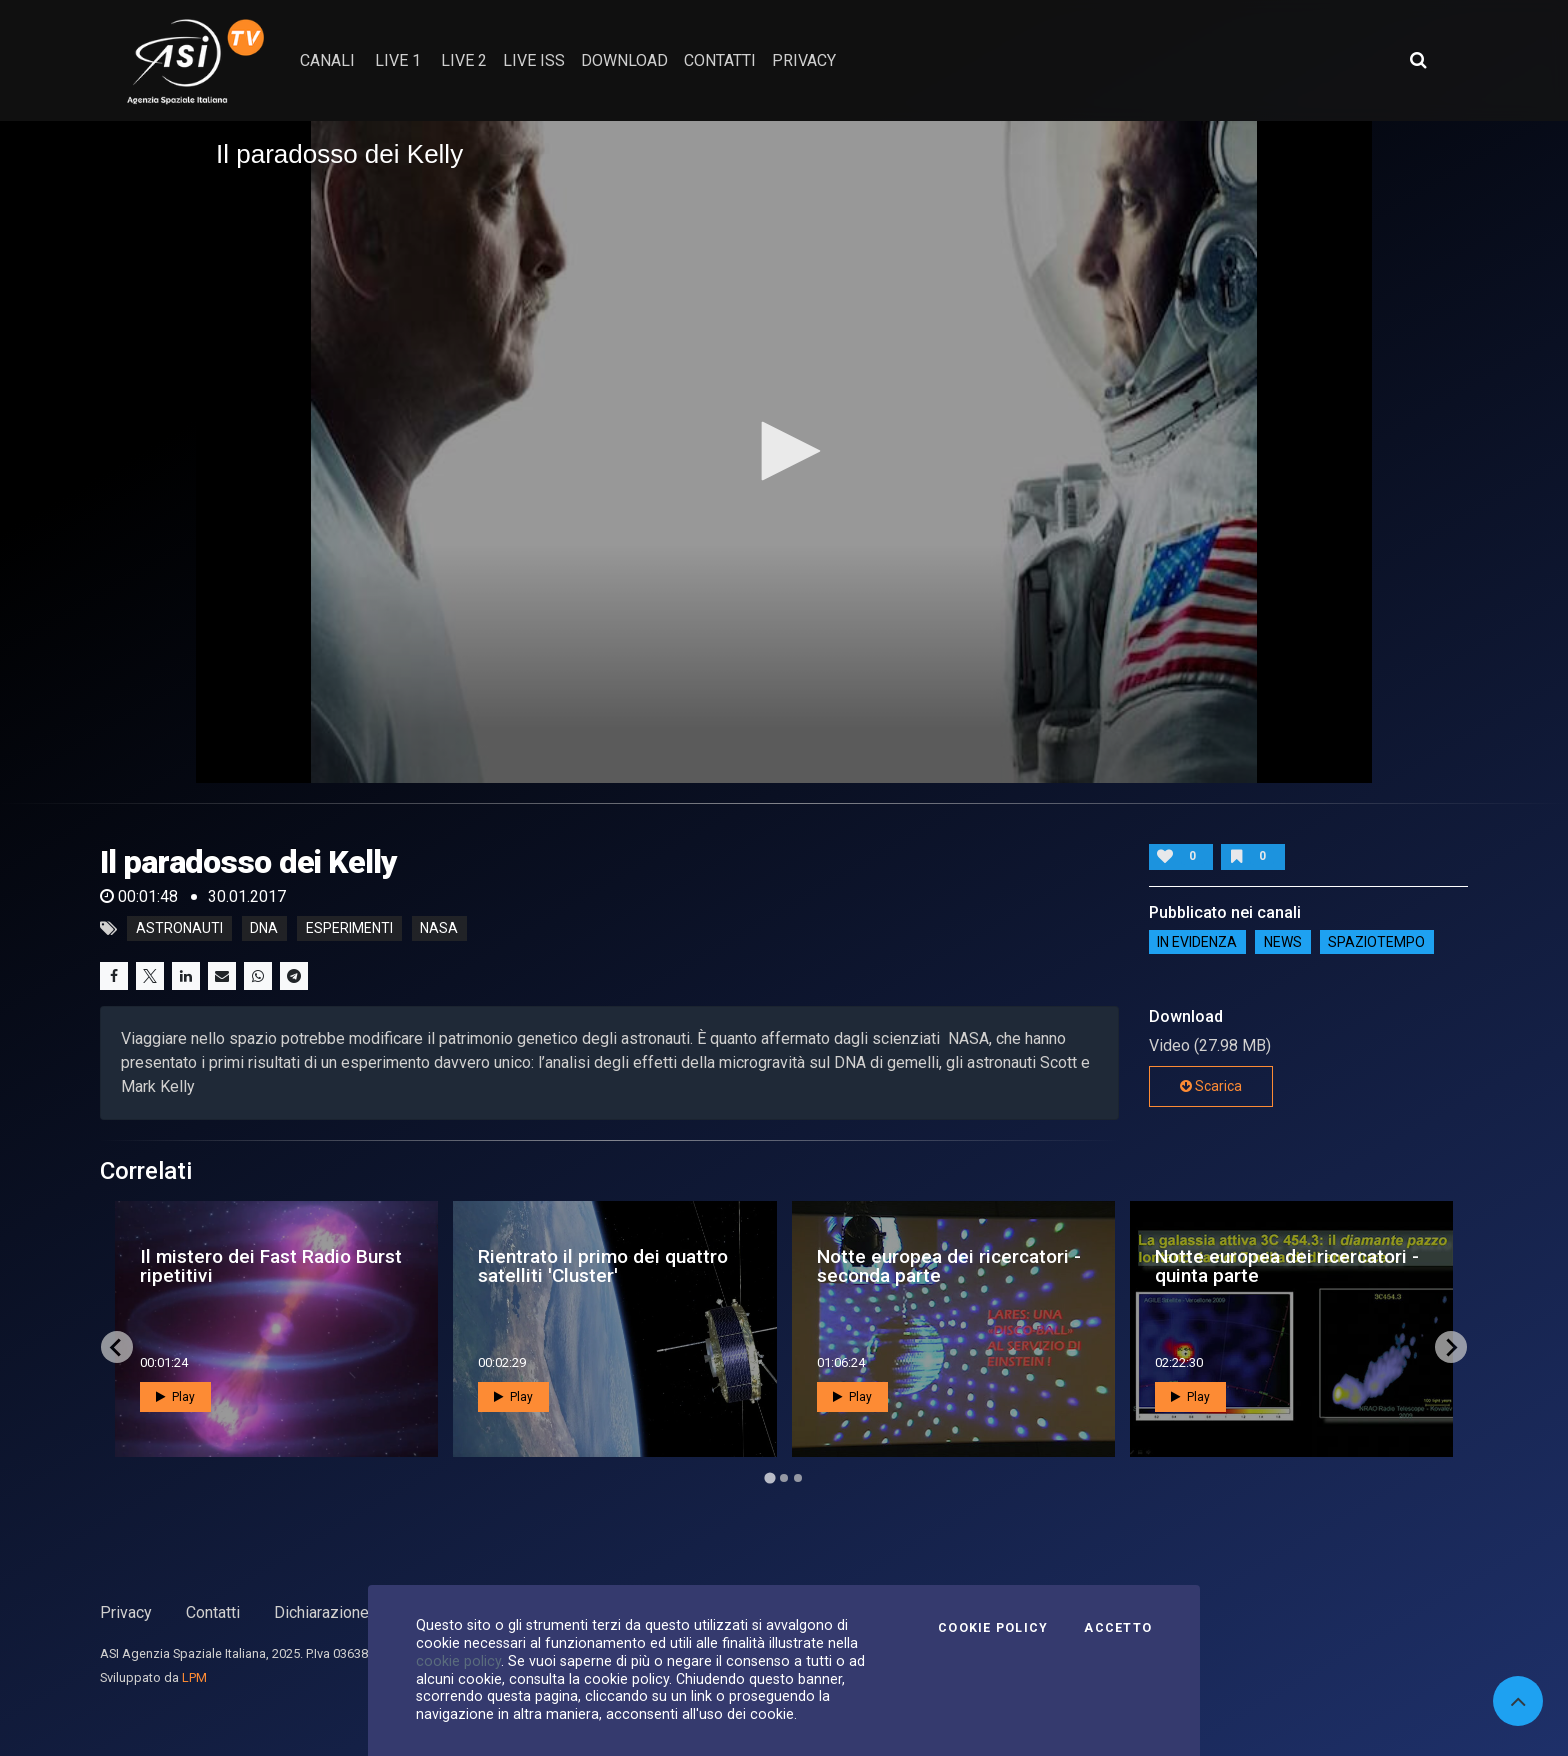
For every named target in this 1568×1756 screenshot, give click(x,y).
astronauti (179, 929)
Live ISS (534, 60)
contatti (720, 60)
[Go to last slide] (117, 1347)
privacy (804, 60)
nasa (439, 929)
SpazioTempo (1376, 942)
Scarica (1211, 1086)
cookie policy (458, 1661)
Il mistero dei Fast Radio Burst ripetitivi (271, 1266)
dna (264, 929)
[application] (784, 452)
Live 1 (398, 60)
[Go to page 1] (769, 1478)
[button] (784, 451)
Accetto (1118, 1628)
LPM (194, 1677)
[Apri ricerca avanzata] (1418, 60)
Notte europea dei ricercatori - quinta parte (1287, 1266)
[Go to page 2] (784, 1478)
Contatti (213, 1612)
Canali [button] (327, 60)
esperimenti (349, 929)
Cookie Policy (993, 1628)
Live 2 (464, 60)
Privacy (126, 1612)
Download (624, 60)
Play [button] (175, 1397)
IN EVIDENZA (1197, 942)
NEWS (1283, 942)
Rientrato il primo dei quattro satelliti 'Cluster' (603, 1266)
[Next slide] (1451, 1347)
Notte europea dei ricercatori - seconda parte (949, 1266)
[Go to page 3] (798, 1478)
